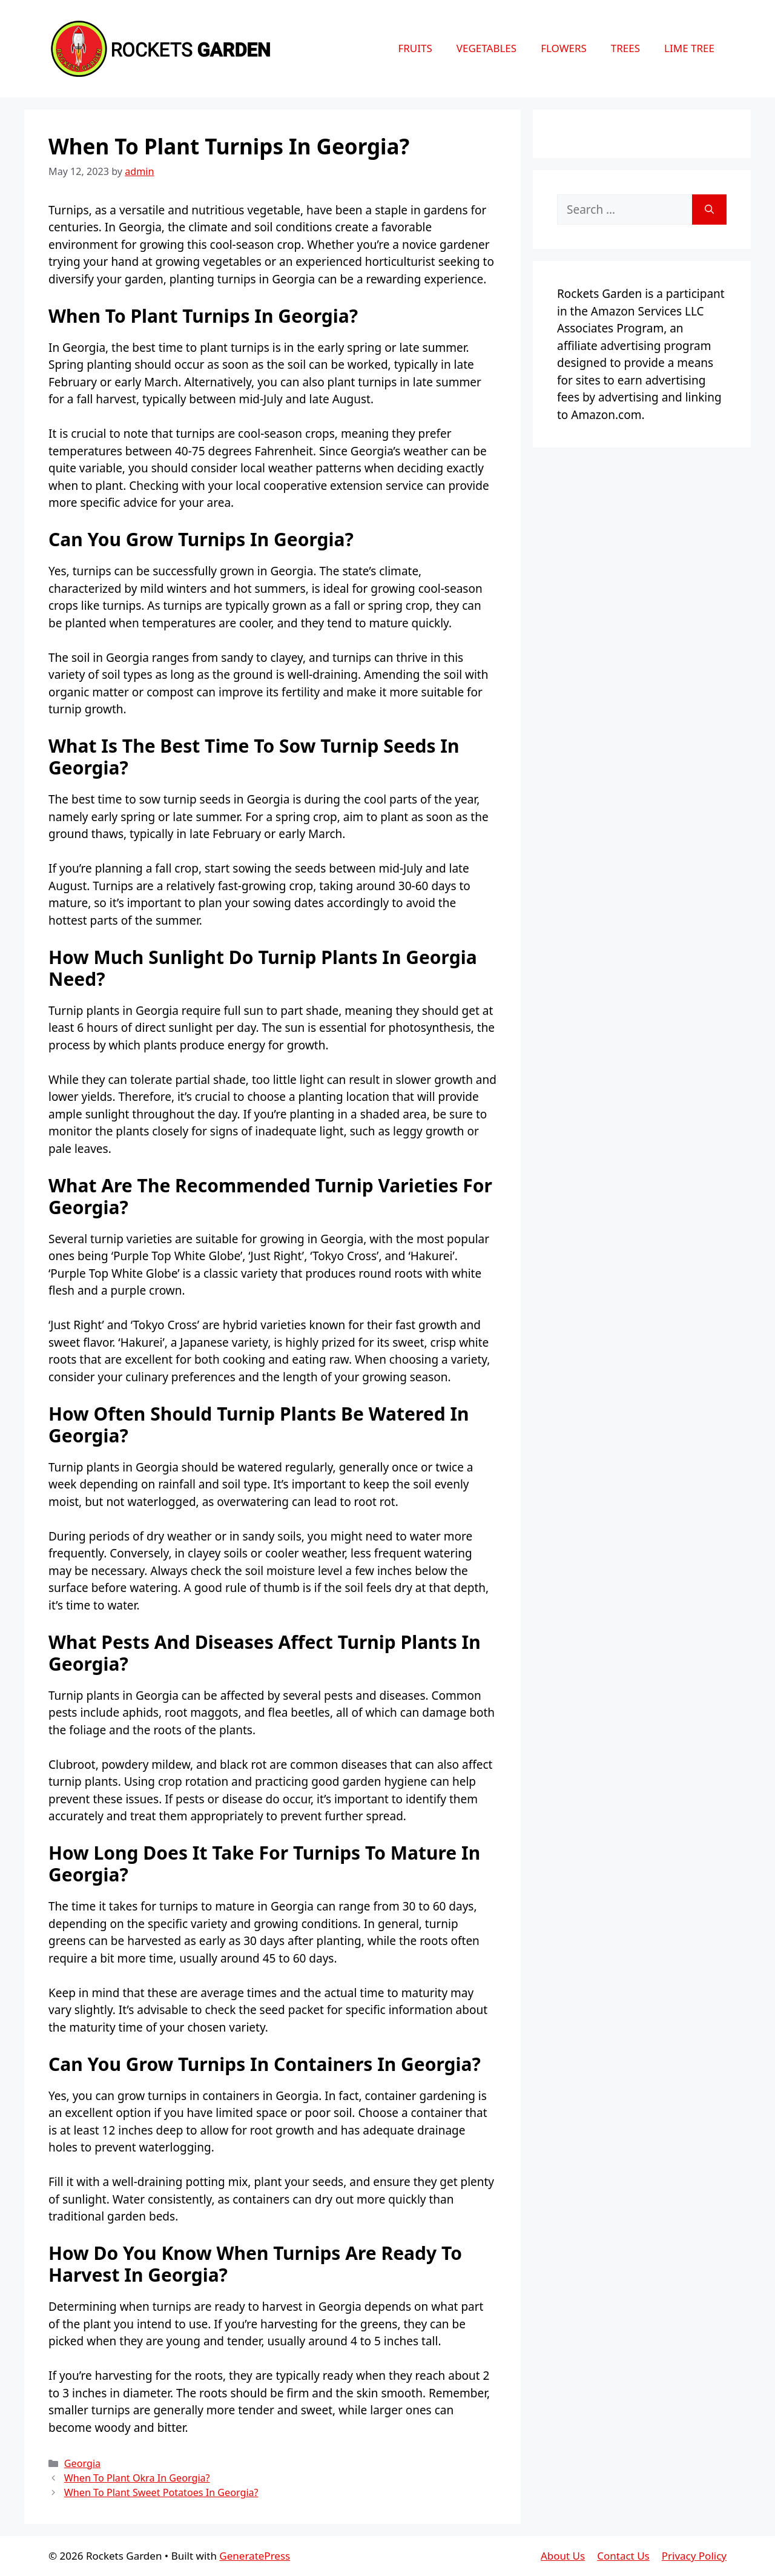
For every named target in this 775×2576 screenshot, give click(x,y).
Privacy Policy (694, 2556)
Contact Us (623, 2556)
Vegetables (486, 48)
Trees (625, 48)
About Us (563, 2556)
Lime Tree (689, 48)
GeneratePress (254, 2556)
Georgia (82, 2463)
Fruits (415, 48)
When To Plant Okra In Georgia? (137, 2478)
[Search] (709, 209)
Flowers (564, 48)
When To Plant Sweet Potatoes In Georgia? (161, 2492)
